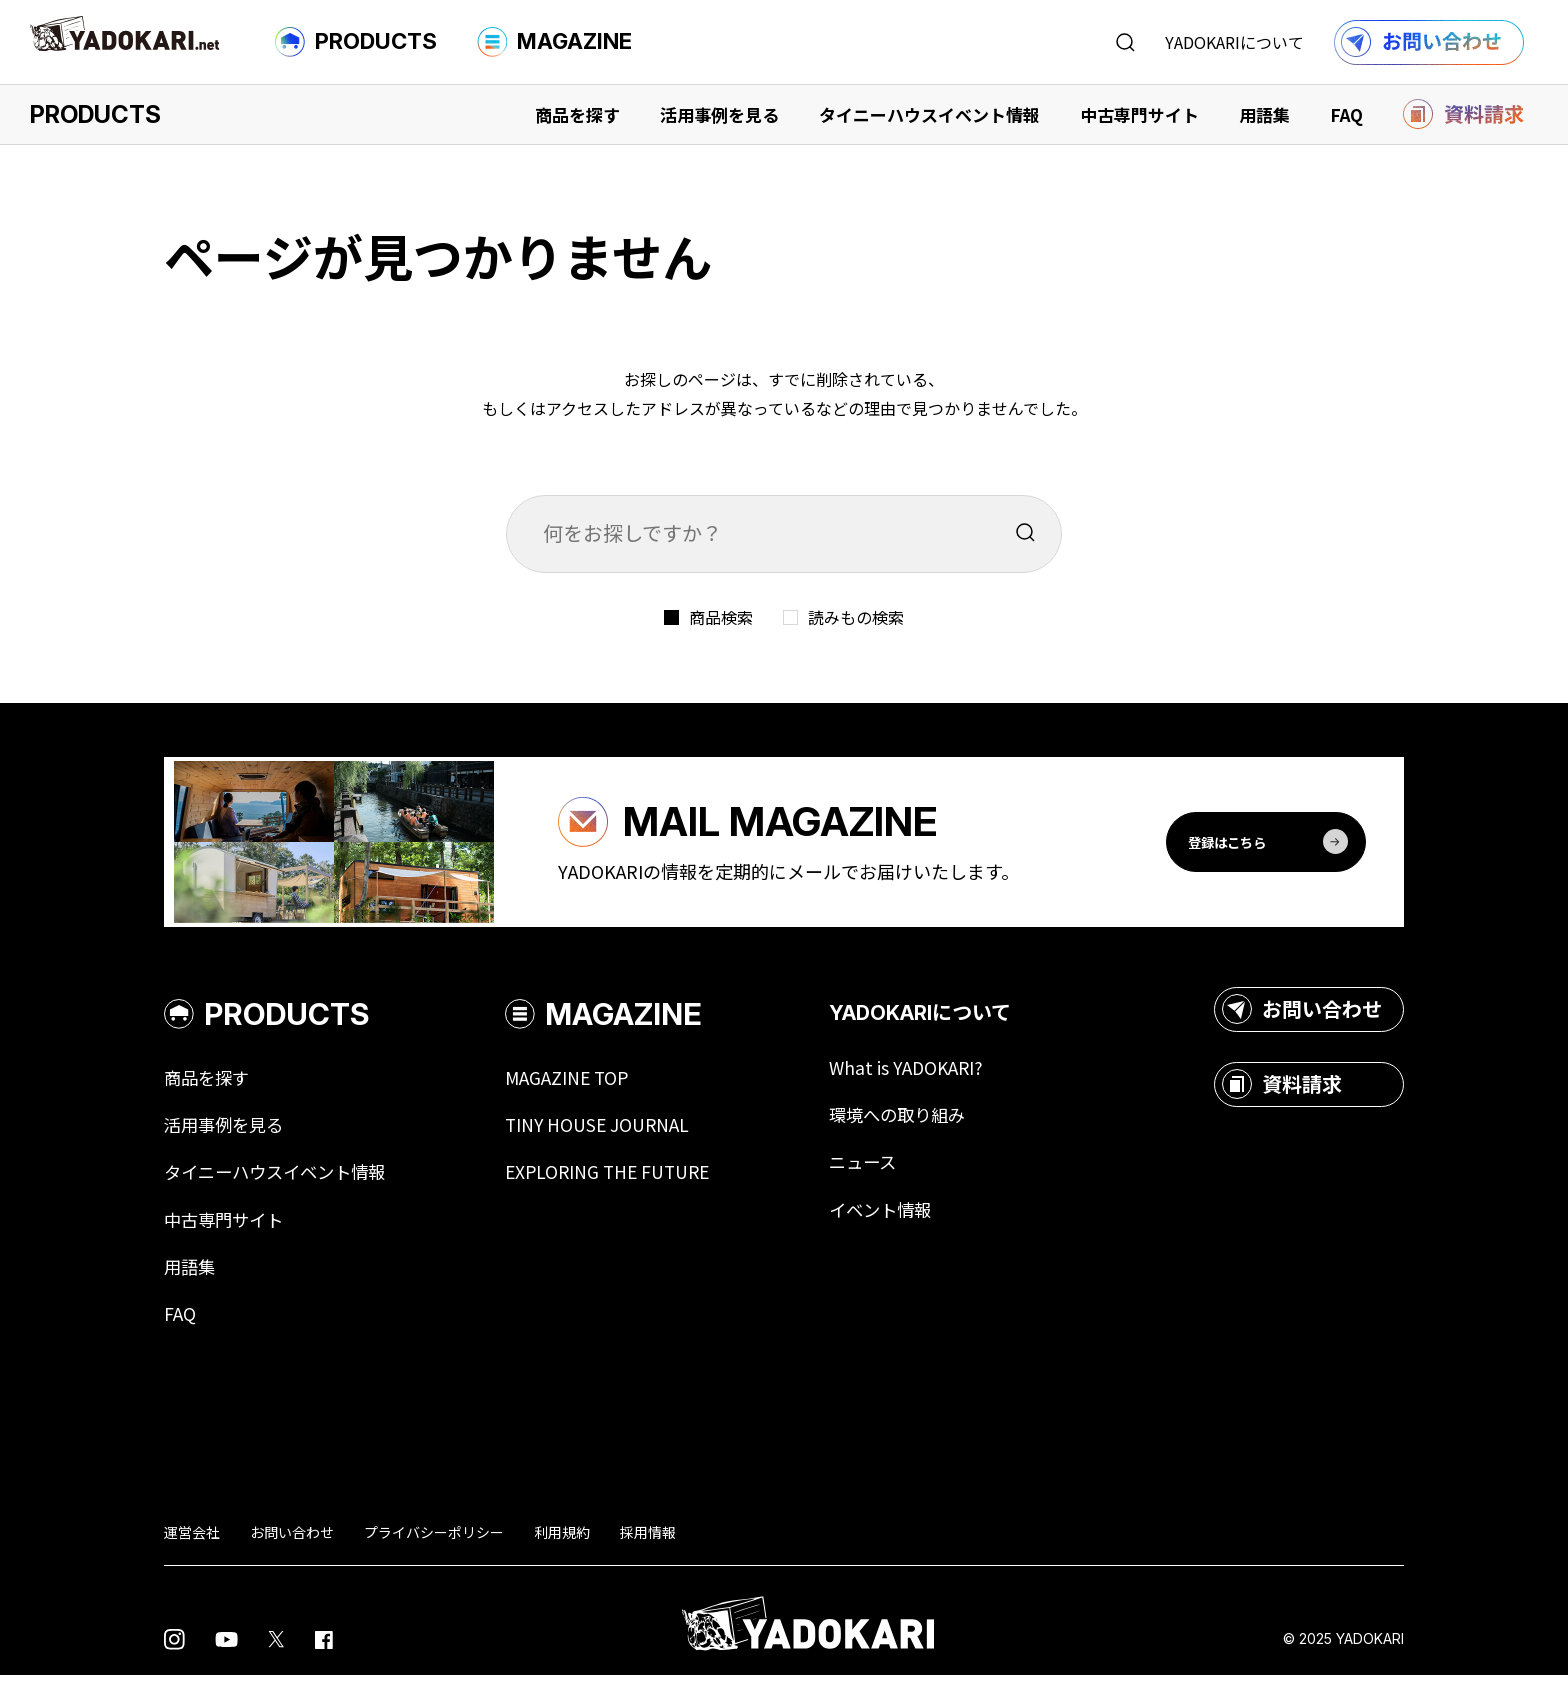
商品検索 (721, 617)
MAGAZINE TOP (581, 1088)
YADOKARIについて (1234, 42)
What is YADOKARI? (929, 1078)
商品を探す (577, 114)
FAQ (1346, 114)
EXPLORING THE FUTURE (624, 1184)
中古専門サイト (1139, 114)
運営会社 (192, 1546)
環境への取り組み (922, 1126)
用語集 (1264, 114)
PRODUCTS (356, 42)
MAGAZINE (554, 42)
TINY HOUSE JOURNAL (612, 1136)
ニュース (885, 1174)
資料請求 (1282, 1095)
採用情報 (648, 1546)
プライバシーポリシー (434, 1546)
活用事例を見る (719, 114)
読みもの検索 (856, 617)
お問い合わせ (1302, 1020)
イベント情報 (904, 1222)
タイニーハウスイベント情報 (929, 114)
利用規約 (562, 1546)
